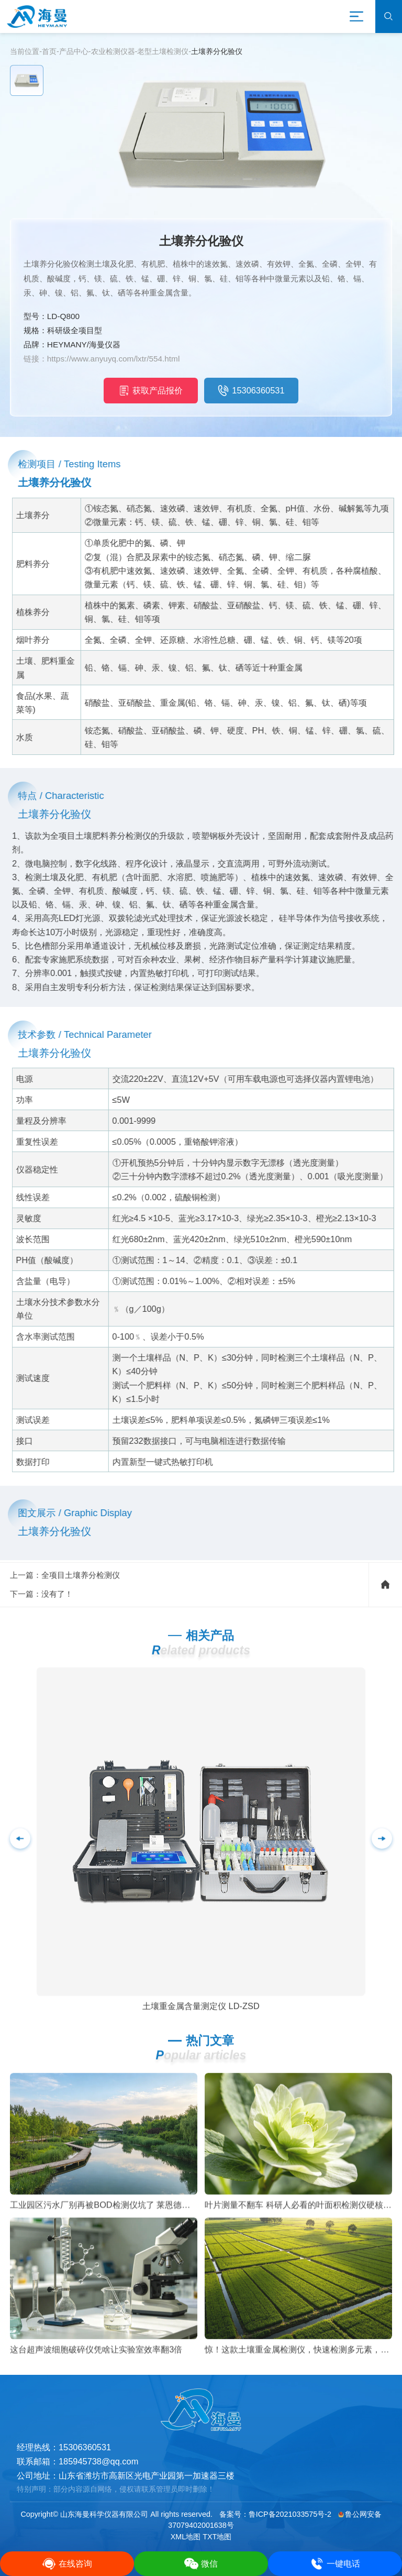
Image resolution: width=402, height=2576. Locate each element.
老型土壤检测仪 (162, 51)
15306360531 (251, 390)
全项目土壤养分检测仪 (80, 1593)
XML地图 (185, 2537)
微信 (201, 2564)
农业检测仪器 (113, 51)
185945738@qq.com (98, 2461)
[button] (382, 1857)
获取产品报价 (151, 390)
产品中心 (73, 51)
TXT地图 (217, 2537)
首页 (49, 51)
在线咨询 (67, 2564)
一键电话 (335, 2564)
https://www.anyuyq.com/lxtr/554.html (113, 358)
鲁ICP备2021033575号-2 (290, 2514)
